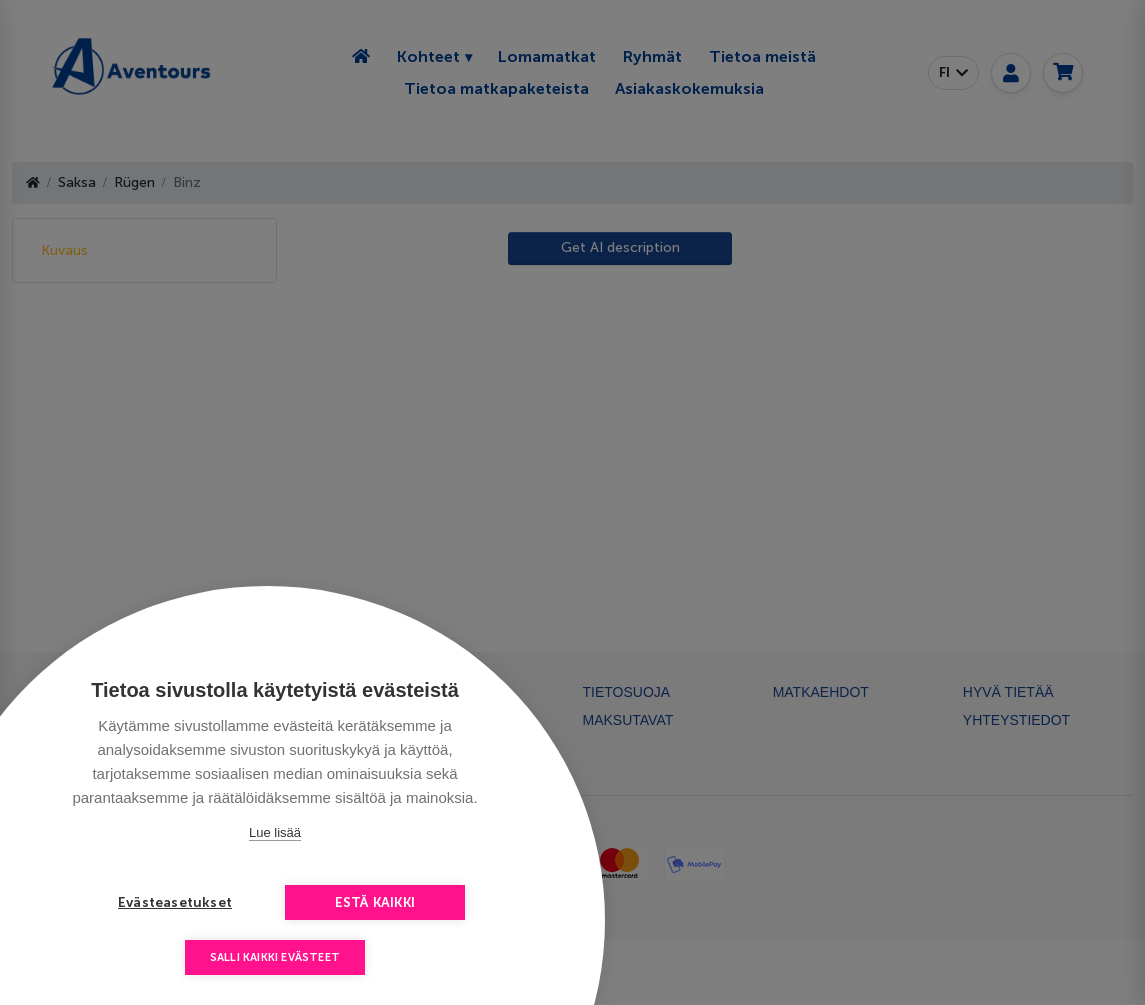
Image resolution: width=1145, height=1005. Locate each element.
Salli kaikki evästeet (275, 957)
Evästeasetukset (175, 902)
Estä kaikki (375, 902)
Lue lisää (275, 832)
